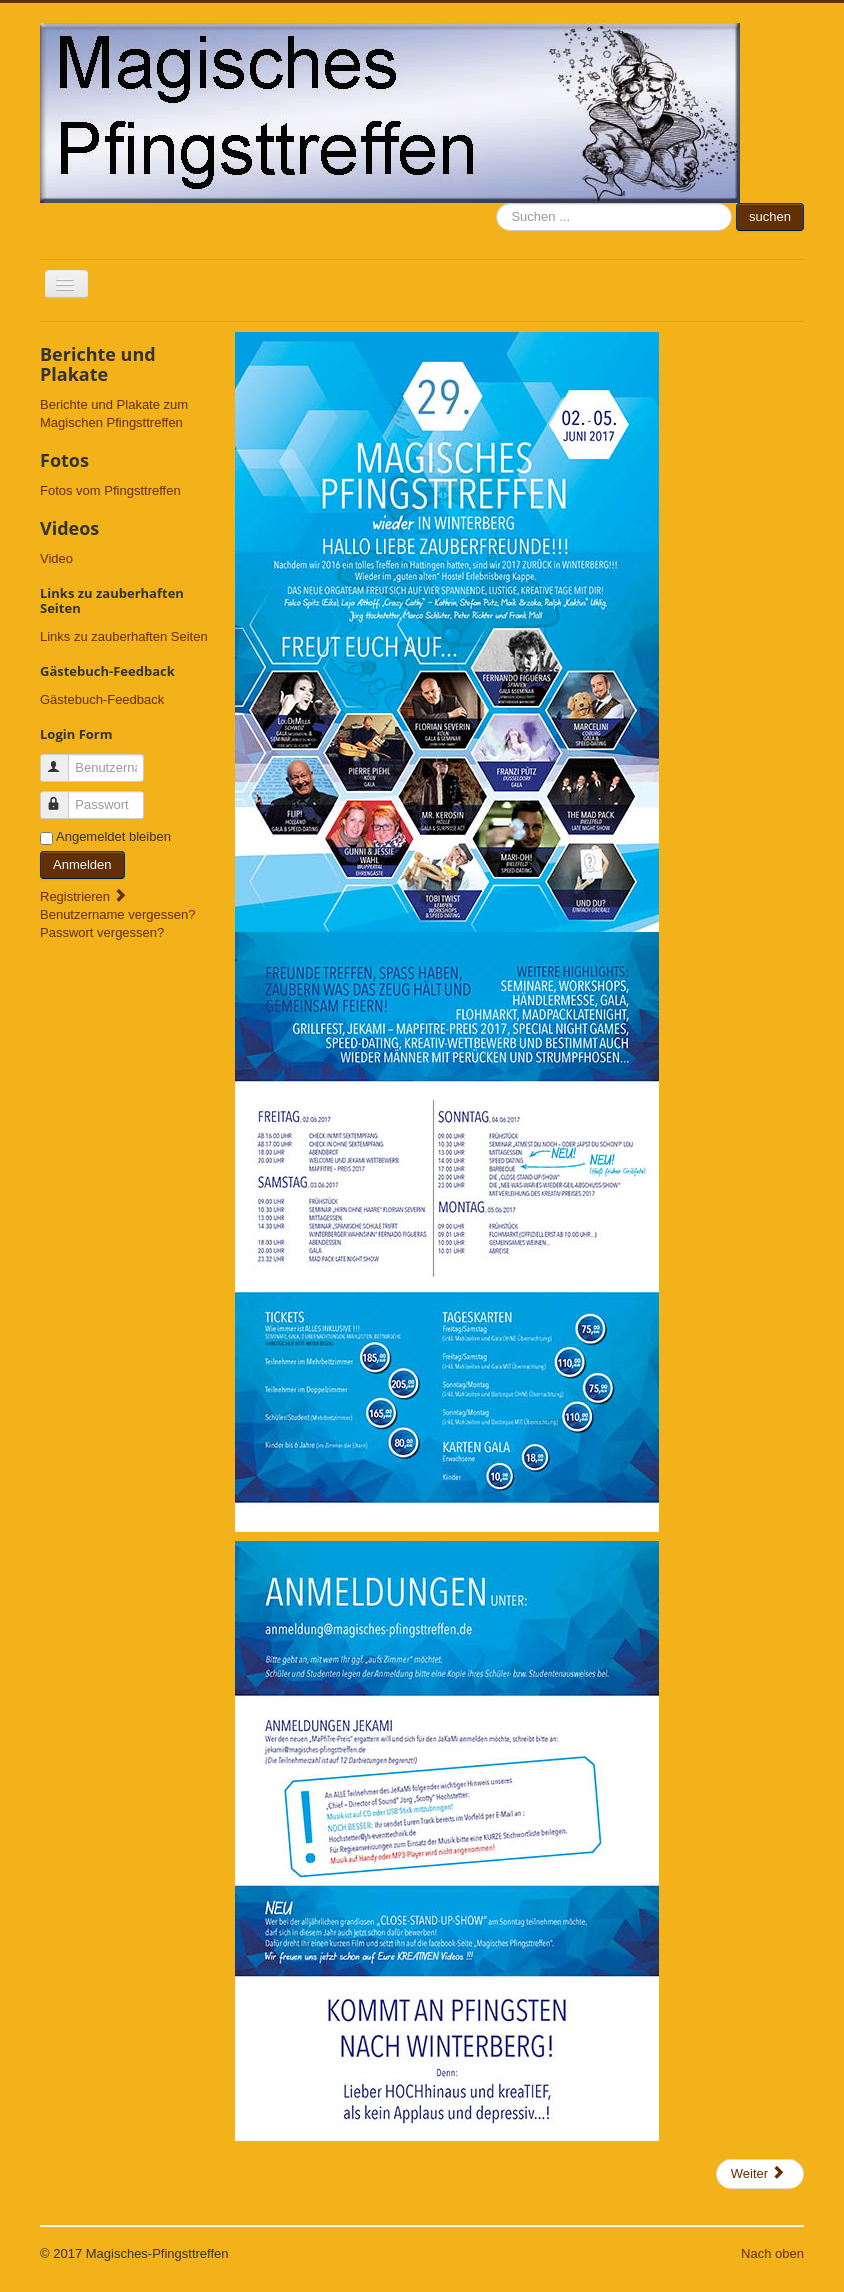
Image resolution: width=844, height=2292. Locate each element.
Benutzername (63, 759)
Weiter (758, 2173)
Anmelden (82, 864)
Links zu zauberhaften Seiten (124, 636)
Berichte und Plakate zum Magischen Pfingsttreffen (114, 413)
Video (56, 558)
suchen (496, 203)
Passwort (63, 796)
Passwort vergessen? (102, 932)
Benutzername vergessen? (117, 914)
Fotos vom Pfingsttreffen (110, 490)
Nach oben (772, 2253)
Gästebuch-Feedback (102, 699)
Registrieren (84, 896)
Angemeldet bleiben (113, 836)
